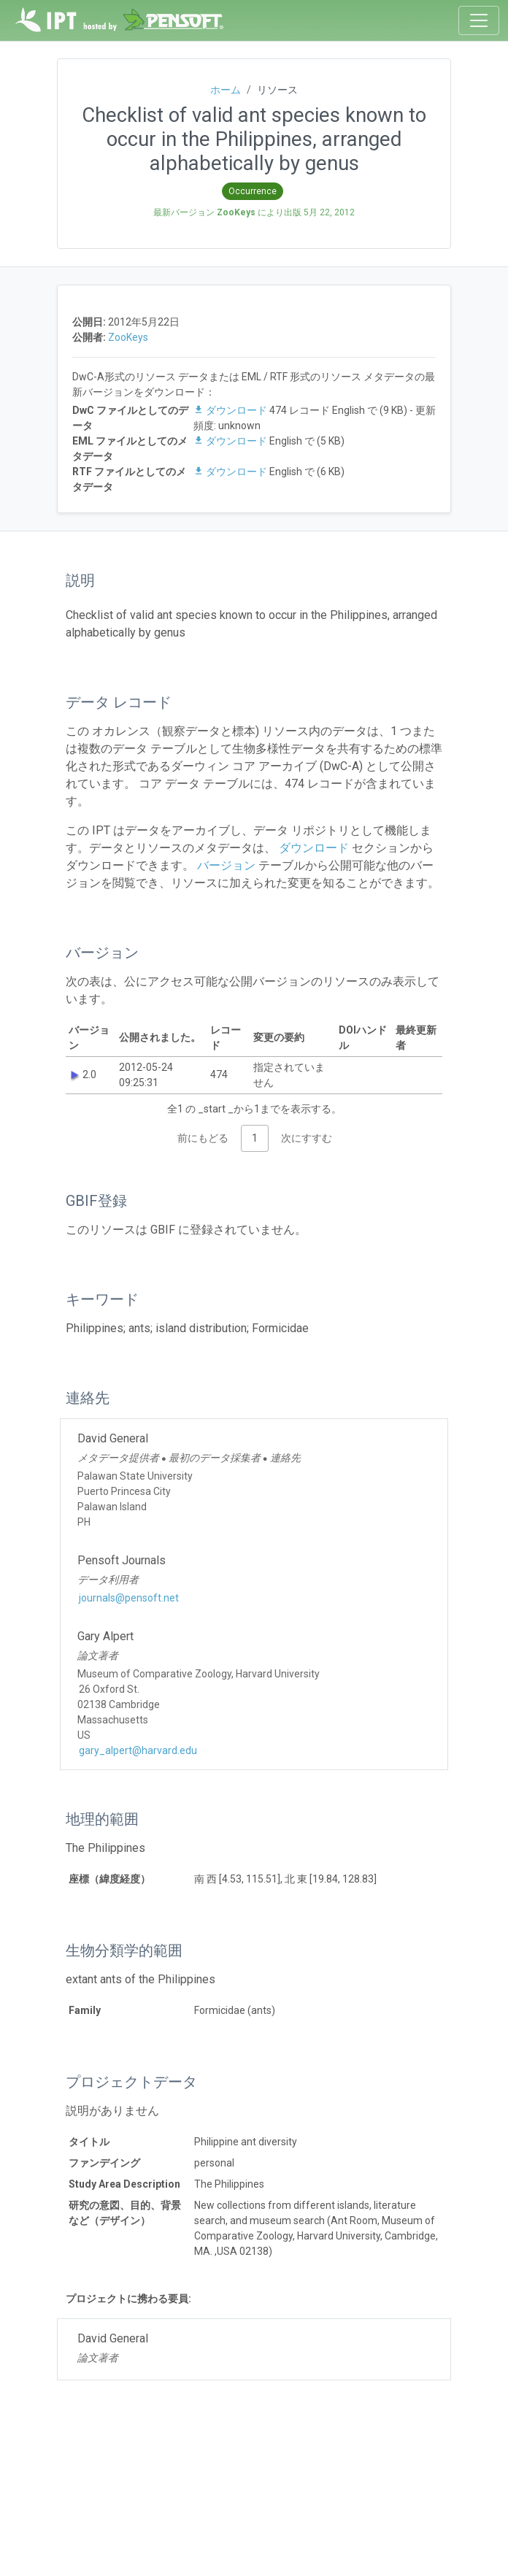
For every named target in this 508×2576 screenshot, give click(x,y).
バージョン (224, 865)
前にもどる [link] (202, 1138)
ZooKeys (128, 337)
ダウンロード (231, 410)
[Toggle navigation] (478, 20)
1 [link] (255, 1138)
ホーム (225, 90)
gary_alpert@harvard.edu (138, 1750)
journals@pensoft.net (129, 1598)
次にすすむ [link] (306, 1138)
